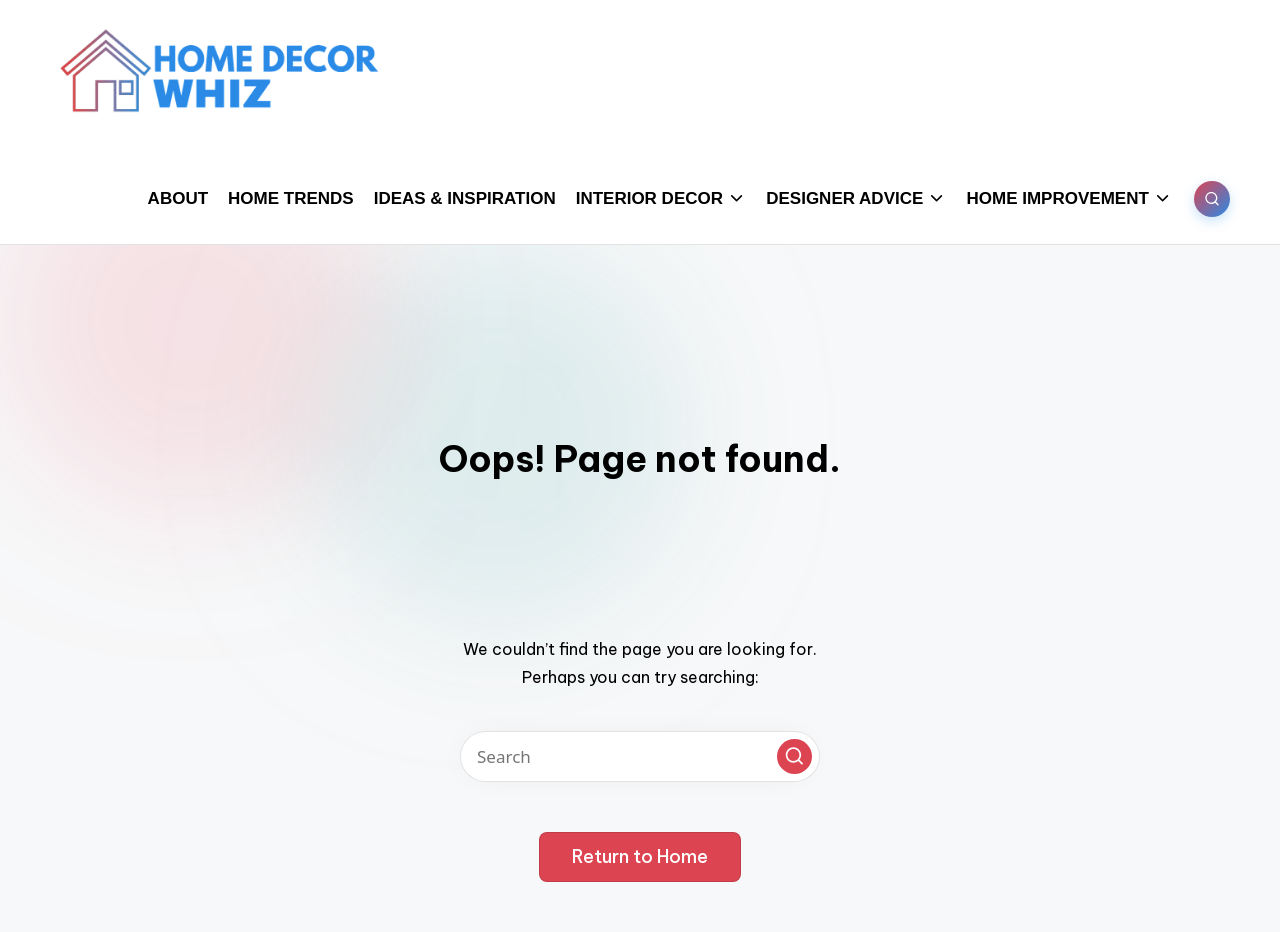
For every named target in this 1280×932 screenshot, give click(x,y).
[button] (794, 756)
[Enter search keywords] (640, 756)
